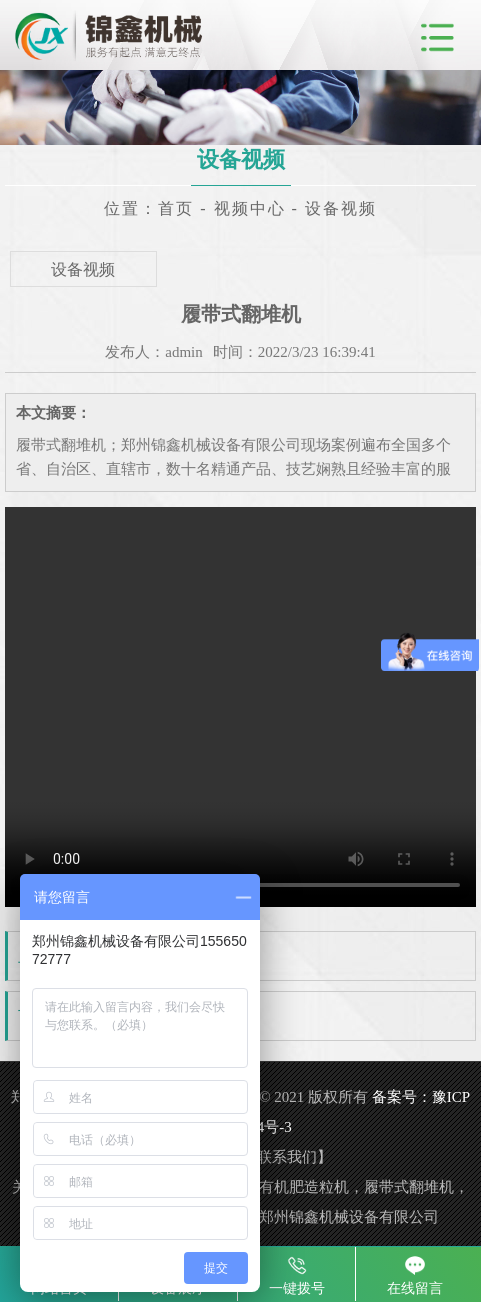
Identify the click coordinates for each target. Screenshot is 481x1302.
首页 (176, 208)
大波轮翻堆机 (127, 957)
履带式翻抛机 (127, 1017)
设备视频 (341, 208)
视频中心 (250, 208)
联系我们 (287, 1157)
